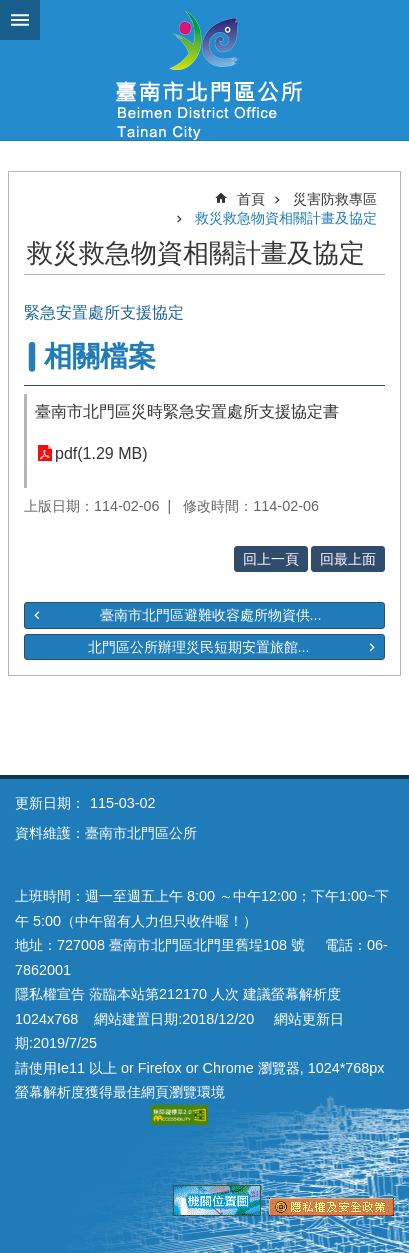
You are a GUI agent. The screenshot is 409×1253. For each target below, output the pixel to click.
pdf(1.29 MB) (101, 453)
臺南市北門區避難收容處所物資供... (211, 615)
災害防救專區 (335, 199)
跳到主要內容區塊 (10, 10)
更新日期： (50, 803)
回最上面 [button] (348, 559)
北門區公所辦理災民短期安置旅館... (199, 647)
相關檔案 (100, 356)
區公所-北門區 (204, 70)
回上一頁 (271, 559)
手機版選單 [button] (20, 20)
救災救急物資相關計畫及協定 (286, 218)
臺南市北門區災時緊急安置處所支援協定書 (187, 411)
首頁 (251, 199)
